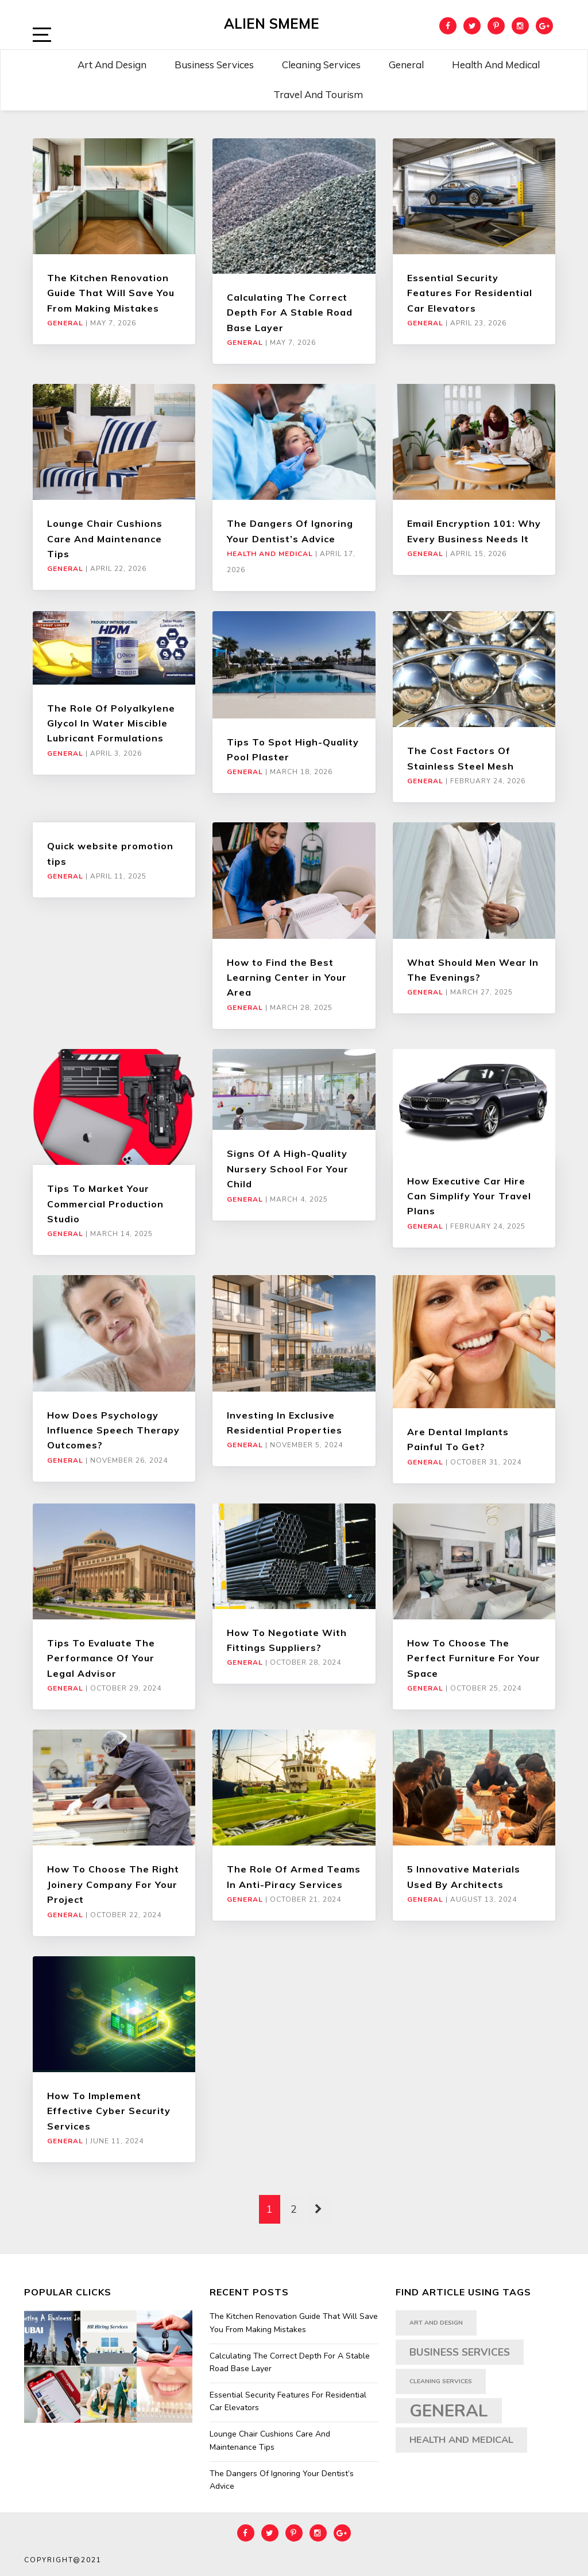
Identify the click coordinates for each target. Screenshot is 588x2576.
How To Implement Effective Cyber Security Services (109, 2111)
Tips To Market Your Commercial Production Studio (105, 1204)
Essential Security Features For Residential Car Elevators (469, 293)
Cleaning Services (321, 65)
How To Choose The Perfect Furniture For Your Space (473, 1658)
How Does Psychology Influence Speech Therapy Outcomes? (113, 1430)
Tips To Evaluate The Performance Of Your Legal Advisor (101, 1658)
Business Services (214, 65)
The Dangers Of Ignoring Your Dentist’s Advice (282, 2480)
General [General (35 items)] (448, 2410)
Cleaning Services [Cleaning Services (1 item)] (440, 2381)
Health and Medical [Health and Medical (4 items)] (461, 2439)
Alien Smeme (271, 23)
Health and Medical (496, 65)
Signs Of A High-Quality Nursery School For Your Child (288, 1169)
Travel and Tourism (318, 94)
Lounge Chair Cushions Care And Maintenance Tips (105, 539)
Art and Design (112, 65)
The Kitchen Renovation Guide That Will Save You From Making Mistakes (111, 293)
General (406, 65)
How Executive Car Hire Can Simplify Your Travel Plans (469, 1196)
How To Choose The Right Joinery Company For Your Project (113, 1884)
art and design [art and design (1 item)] (436, 2322)
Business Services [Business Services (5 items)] (459, 2352)
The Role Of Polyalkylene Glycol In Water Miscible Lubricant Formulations (111, 723)
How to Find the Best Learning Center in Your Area (287, 977)
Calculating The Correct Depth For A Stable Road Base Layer (290, 312)
